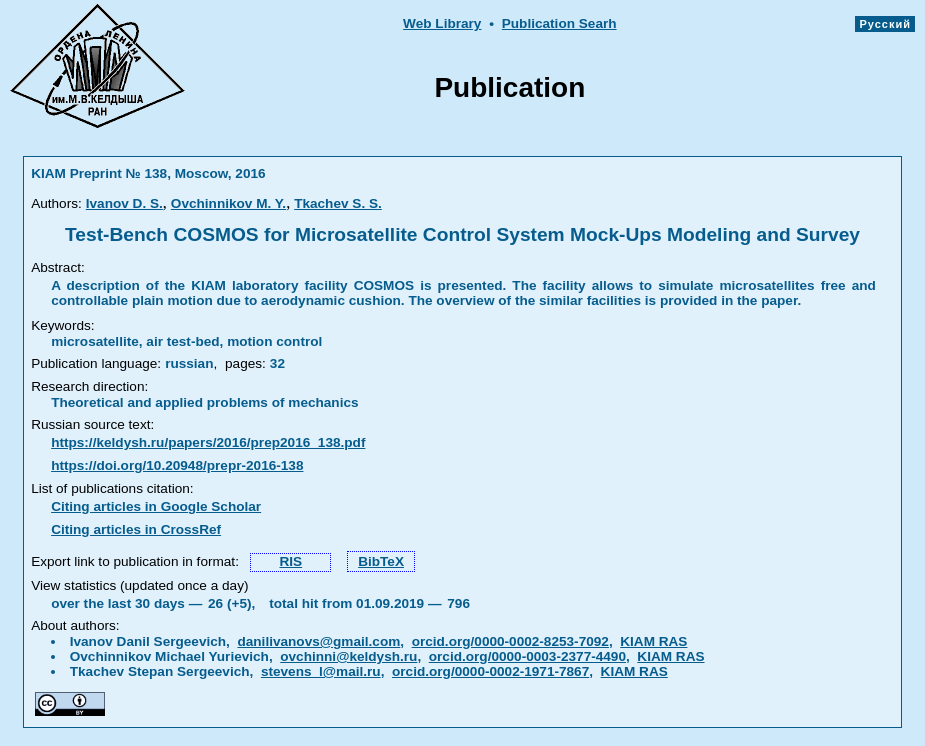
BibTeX (381, 561)
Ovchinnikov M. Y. (228, 203)
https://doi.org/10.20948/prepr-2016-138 (177, 465)
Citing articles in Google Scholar (156, 506)
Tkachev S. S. (338, 203)
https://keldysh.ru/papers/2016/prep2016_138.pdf (208, 442)
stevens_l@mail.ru (321, 671)
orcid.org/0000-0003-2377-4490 (527, 656)
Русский (885, 24)
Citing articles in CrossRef (136, 529)
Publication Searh (559, 23)
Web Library (442, 23)
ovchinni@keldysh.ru (348, 656)
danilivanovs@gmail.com (318, 641)
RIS (290, 561)
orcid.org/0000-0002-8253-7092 (510, 641)
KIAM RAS (653, 641)
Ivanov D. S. (124, 203)
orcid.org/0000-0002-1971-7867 (490, 671)
